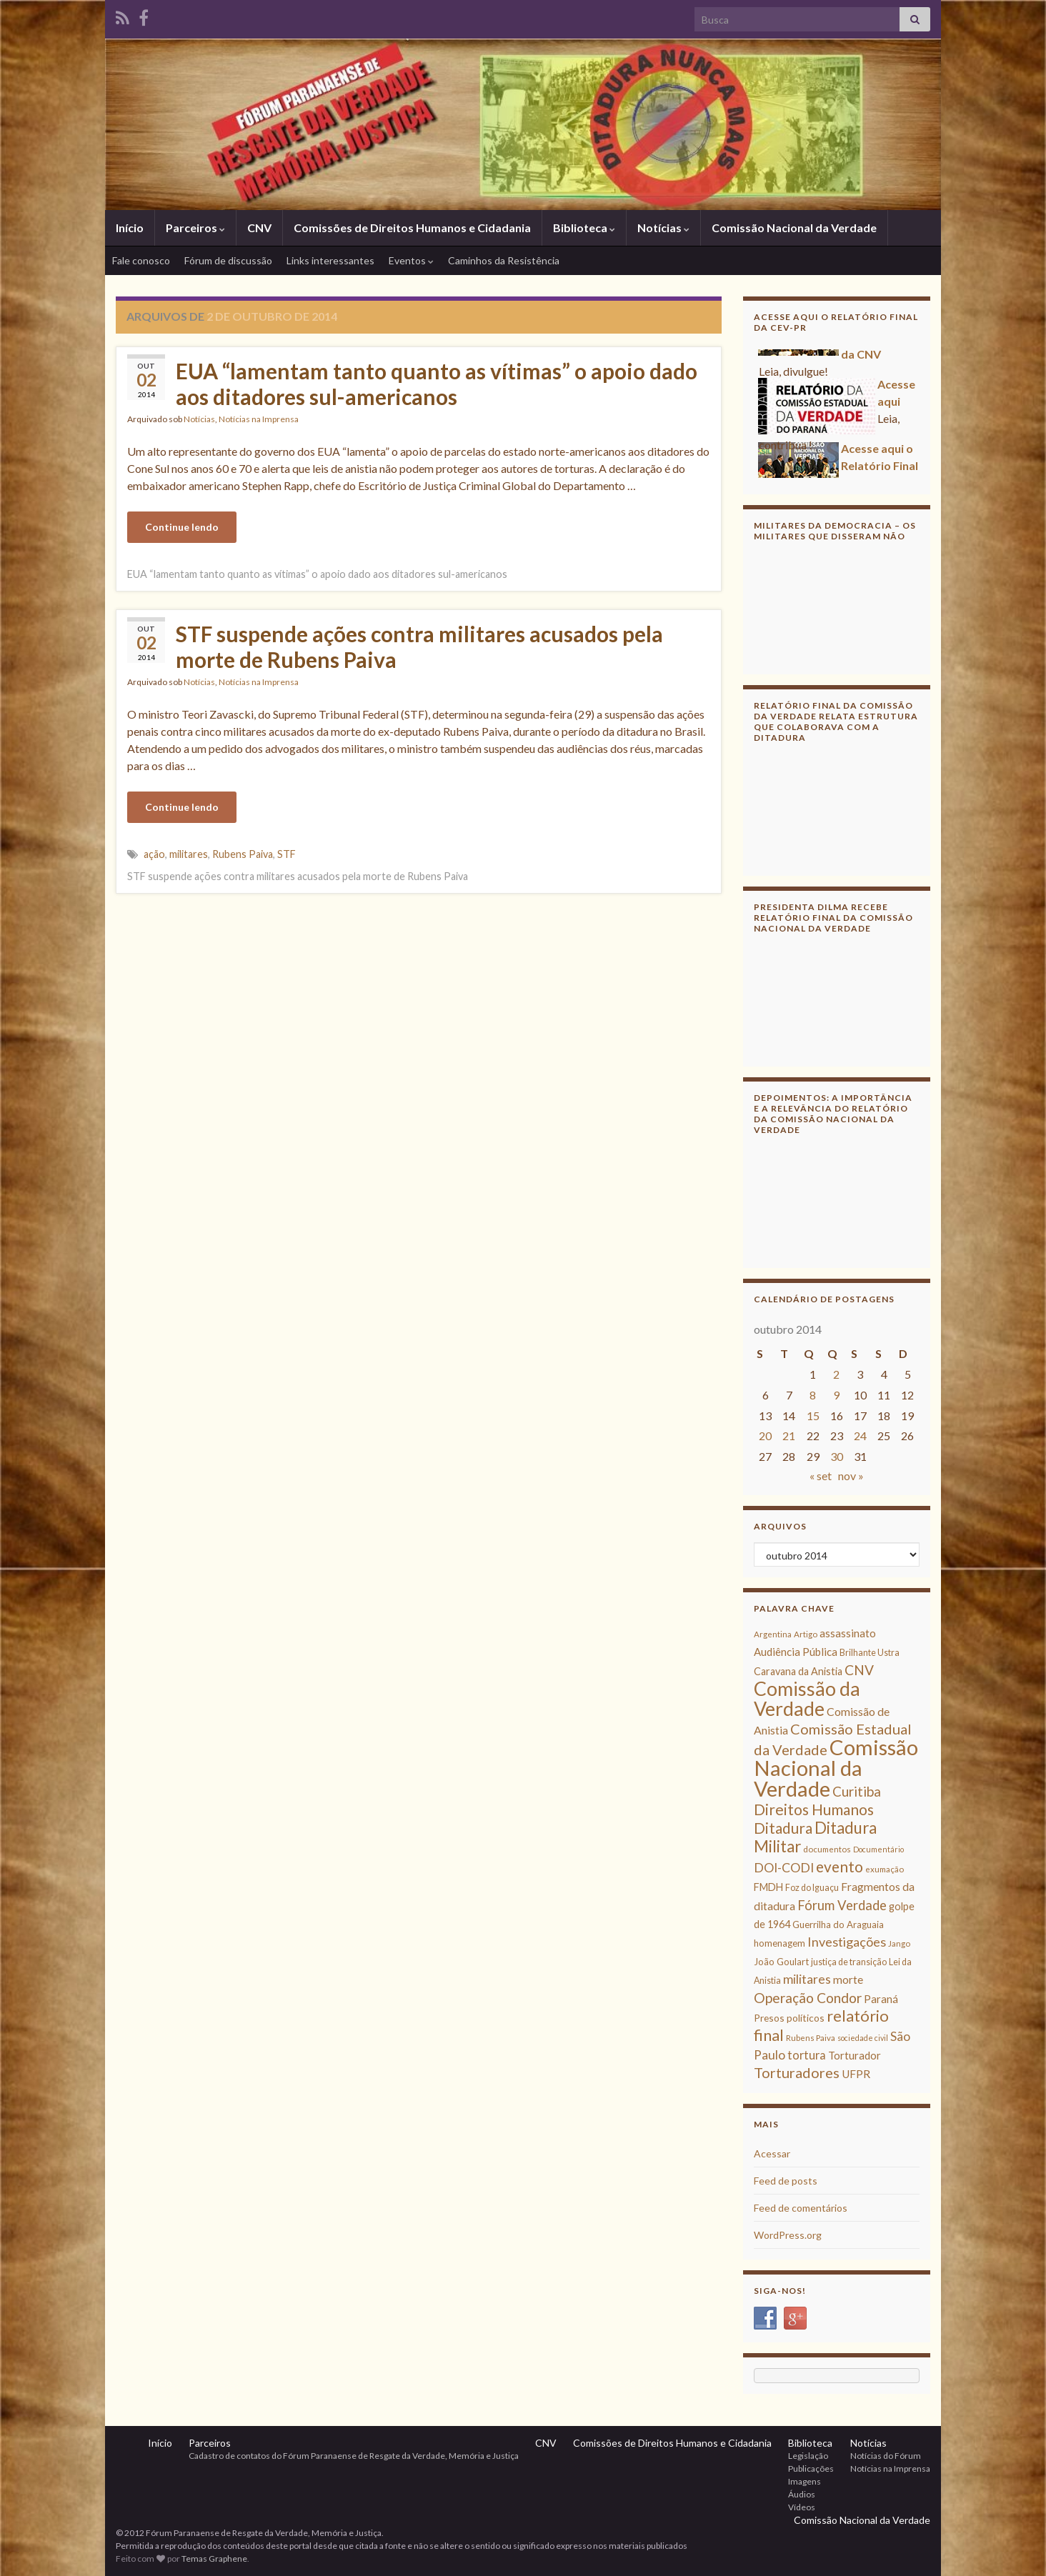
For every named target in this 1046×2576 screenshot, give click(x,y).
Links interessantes (330, 260)
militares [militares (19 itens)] (807, 1979)
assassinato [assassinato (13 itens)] (848, 1633)
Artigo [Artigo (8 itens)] (805, 1634)
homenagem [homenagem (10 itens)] (779, 1943)
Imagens (804, 2481)
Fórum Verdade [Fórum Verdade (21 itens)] (842, 1905)
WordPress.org (788, 2235)
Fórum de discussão (228, 260)
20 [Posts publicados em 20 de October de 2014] (765, 1435)
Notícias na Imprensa (259, 419)
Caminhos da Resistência (503, 260)
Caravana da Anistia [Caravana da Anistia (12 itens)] (798, 1671)
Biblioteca (584, 227)
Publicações (811, 2468)
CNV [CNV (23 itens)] (859, 1670)
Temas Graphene (214, 2558)
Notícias (663, 227)
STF (286, 854)
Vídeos (801, 2507)
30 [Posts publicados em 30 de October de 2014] (836, 1456)
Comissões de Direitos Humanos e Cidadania (412, 227)
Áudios (801, 2494)
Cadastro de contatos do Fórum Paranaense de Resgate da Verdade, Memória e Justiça (354, 2455)
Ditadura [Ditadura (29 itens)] (783, 1828)
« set (821, 1475)
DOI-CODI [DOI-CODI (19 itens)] (784, 1867)
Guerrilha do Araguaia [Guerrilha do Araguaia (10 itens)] (838, 1924)
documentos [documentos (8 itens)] (827, 1849)
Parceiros (195, 227)
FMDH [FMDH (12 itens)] (768, 1887)
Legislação (808, 2455)
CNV (259, 227)
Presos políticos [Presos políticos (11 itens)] (789, 2018)
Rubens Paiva (242, 854)
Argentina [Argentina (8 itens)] (773, 1634)
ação (154, 854)
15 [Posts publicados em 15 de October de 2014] (813, 1415)
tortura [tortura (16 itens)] (806, 2055)
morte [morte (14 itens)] (848, 1979)
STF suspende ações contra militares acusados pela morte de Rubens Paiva (419, 646)
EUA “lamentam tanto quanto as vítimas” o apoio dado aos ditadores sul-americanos (436, 383)
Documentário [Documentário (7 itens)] (878, 1849)
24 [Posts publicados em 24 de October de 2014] (860, 1435)
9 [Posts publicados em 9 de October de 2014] (836, 1395)
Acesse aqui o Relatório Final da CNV (879, 471)
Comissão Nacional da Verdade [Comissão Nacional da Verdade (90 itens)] (836, 1767)
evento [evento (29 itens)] (839, 1866)
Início (130, 227)
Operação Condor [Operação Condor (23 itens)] (808, 1998)
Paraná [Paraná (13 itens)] (881, 1998)
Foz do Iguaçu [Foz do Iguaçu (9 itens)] (812, 1887)
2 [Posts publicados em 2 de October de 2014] (836, 1374)
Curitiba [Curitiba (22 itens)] (856, 1791)
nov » (851, 1475)
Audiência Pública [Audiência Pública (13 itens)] (795, 1651)
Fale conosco (141, 260)
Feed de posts (785, 2181)
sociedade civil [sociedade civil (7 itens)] (862, 2037)
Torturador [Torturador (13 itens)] (854, 2055)
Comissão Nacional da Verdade (794, 227)
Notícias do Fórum (885, 2455)
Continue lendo (182, 527)
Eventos (411, 260)
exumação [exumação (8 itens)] (884, 1869)
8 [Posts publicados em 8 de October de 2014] (813, 1395)
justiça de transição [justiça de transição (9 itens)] (849, 1962)
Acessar (772, 2153)
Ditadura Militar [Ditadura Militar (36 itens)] (815, 1837)
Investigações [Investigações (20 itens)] (846, 1942)
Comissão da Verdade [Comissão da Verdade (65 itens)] (807, 1698)
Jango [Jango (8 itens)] (899, 1943)
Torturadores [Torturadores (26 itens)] (797, 2072)
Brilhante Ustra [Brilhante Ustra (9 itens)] (870, 1652)
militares (188, 854)
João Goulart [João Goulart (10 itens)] (781, 1961)
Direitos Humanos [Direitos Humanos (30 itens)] (814, 1809)
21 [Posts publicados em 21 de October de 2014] (788, 1435)
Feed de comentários (800, 2208)
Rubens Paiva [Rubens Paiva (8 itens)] (810, 2037)
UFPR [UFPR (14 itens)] (856, 2073)
